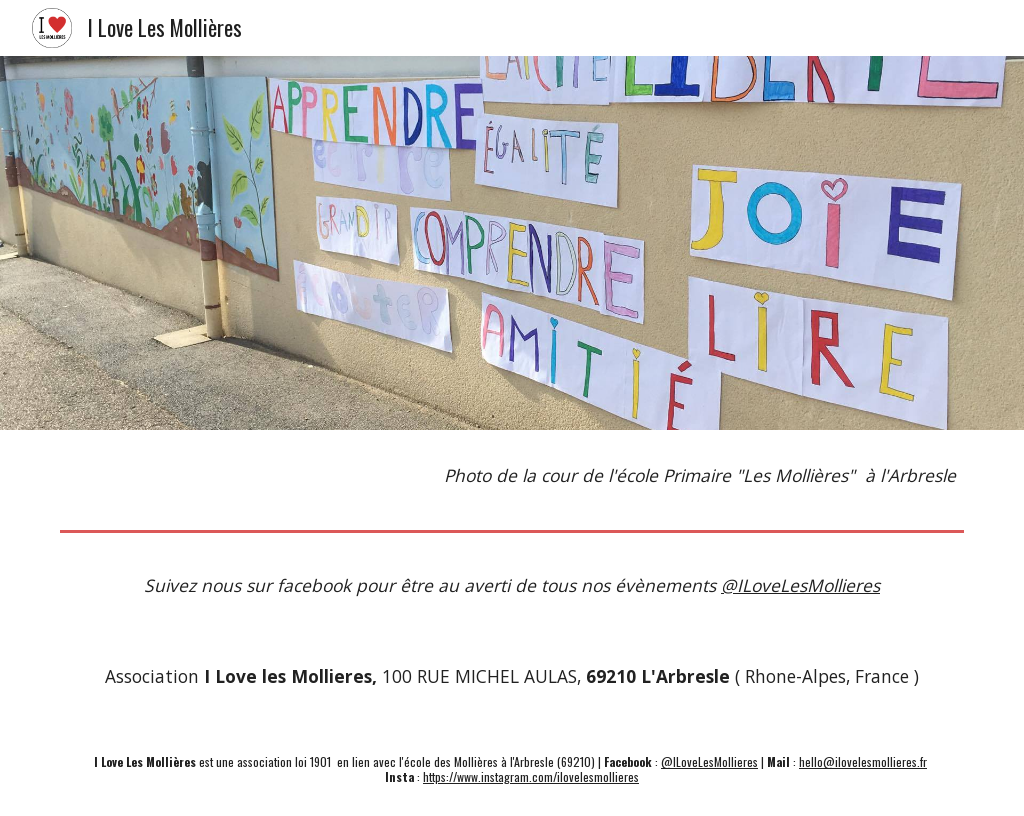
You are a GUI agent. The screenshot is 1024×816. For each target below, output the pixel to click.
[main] (512, 476)
